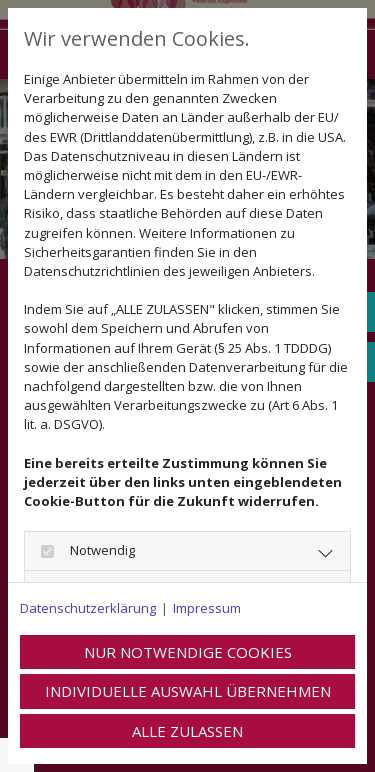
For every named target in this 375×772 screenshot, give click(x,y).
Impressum (207, 608)
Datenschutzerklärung (88, 608)
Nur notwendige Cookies (188, 652)
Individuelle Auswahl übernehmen (188, 691)
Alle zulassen (187, 731)
